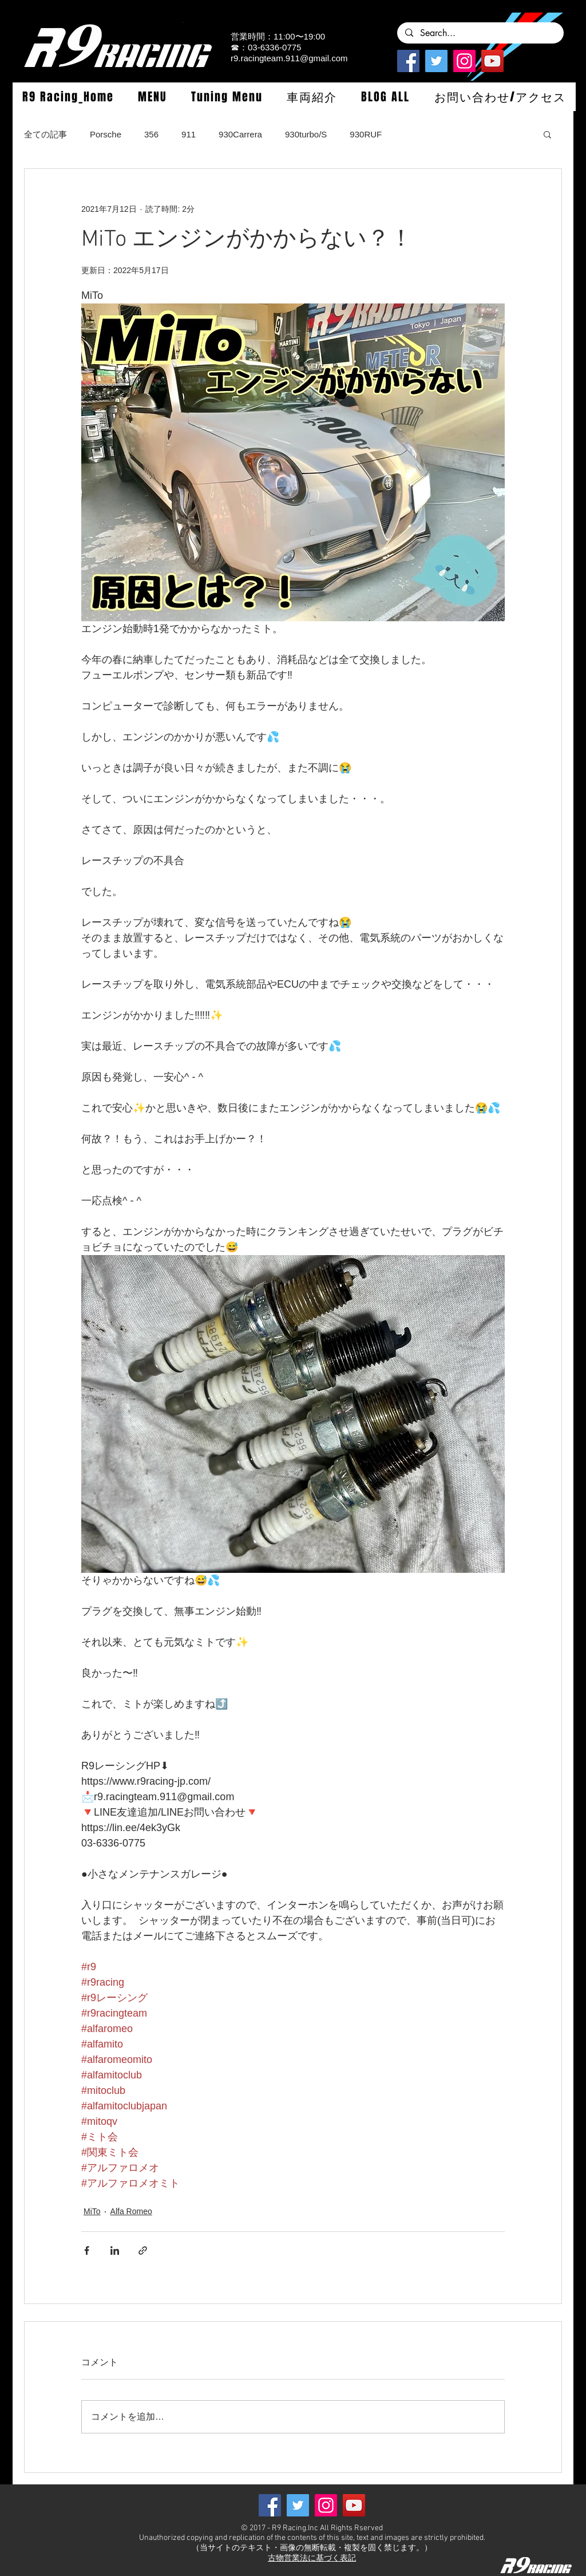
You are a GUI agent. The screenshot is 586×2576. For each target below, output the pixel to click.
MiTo (92, 2211)
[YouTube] (492, 61)
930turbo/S (306, 134)
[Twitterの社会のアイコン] (436, 61)
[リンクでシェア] (142, 2250)
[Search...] (480, 33)
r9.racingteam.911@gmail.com (289, 58)
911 (188, 134)
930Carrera (240, 134)
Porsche (105, 134)
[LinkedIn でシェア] (114, 2250)
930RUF (366, 134)
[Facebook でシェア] (86, 2250)
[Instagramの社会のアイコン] (464, 61)
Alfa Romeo (131, 2211)
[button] (152, 96)
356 (151, 134)
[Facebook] (408, 61)
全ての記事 (45, 134)
